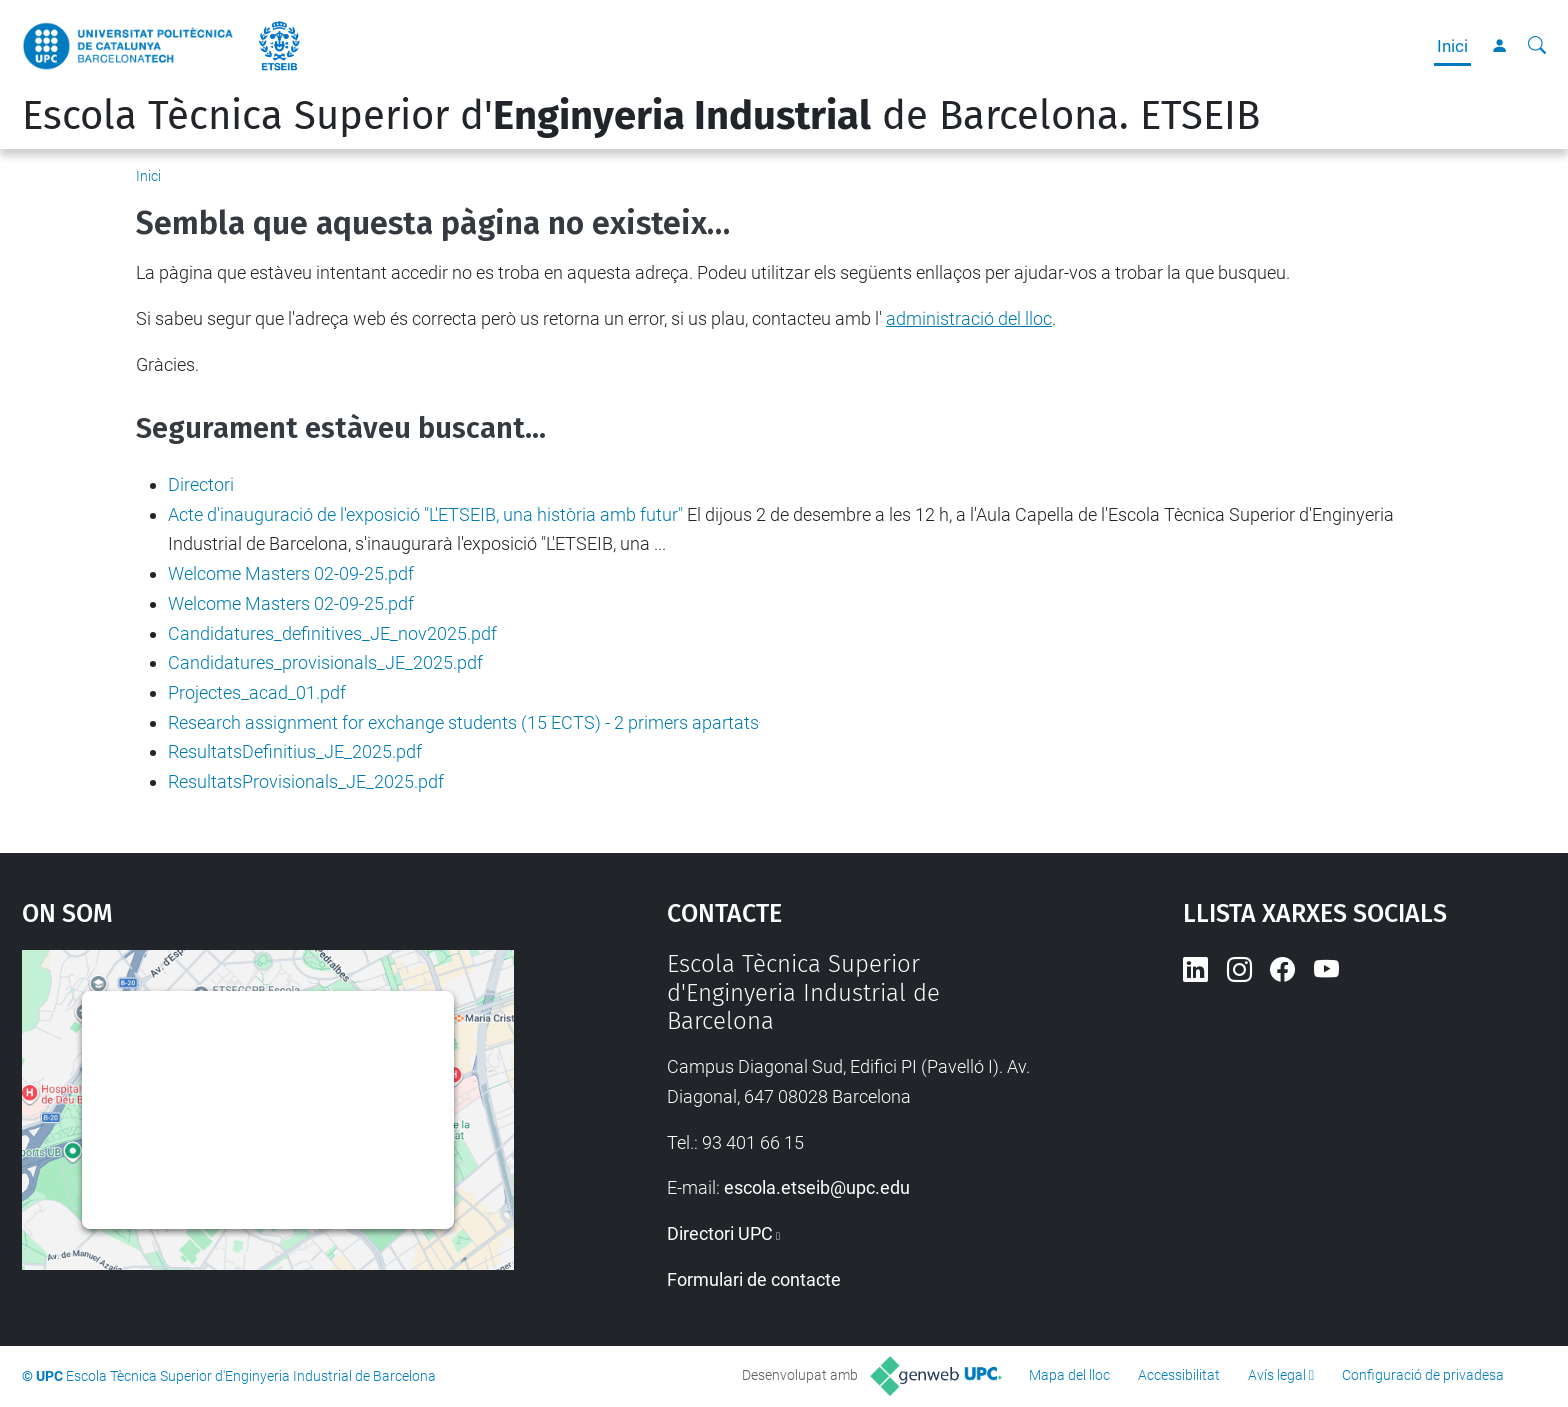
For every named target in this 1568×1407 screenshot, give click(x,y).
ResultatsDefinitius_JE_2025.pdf (295, 751)
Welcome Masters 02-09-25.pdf (291, 573)
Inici (1452, 46)
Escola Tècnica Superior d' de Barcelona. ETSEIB (641, 116)
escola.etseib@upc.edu (817, 1187)
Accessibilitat (1179, 1375)
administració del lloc (969, 318)
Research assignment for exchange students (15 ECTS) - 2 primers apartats (463, 722)
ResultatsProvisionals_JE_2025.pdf (306, 781)
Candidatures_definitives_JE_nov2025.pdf (332, 633)
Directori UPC (720, 1233)
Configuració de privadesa (1423, 1375)
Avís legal (1277, 1375)
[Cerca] (1537, 46)
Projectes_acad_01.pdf (257, 692)
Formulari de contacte (754, 1279)
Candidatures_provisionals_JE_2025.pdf (325, 662)
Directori (201, 484)
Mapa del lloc (1069, 1375)
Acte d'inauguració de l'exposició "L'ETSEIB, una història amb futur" (425, 514)
